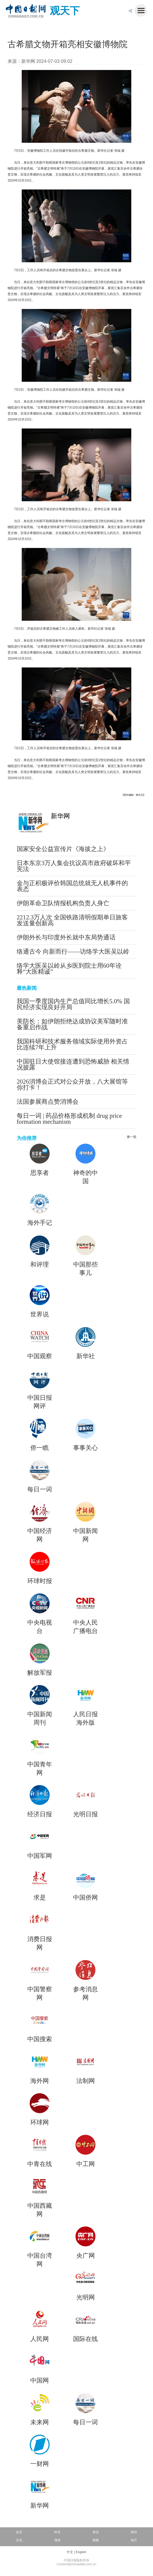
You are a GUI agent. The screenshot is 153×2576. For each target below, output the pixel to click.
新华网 (60, 816)
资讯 (95, 2532)
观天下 (65, 10)
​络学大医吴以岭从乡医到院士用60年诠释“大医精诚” (69, 969)
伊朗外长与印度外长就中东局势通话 (66, 937)
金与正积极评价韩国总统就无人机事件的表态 (72, 886)
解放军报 (39, 1672)
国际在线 (85, 2339)
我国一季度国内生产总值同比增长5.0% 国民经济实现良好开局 (73, 1004)
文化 (19, 2540)
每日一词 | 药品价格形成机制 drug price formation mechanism (69, 1119)
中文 (70, 2552)
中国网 (39, 2380)
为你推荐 (27, 1138)
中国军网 (39, 1855)
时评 (57, 2532)
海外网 (39, 2081)
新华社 (85, 1356)
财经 (134, 2532)
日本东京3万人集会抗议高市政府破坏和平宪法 (74, 866)
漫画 (57, 2540)
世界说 (39, 1314)
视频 (95, 2540)
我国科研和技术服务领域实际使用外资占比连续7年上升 (72, 1044)
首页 (19, 2532)
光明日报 (85, 1814)
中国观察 (39, 1356)
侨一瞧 (39, 1447)
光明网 (85, 2297)
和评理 (39, 1264)
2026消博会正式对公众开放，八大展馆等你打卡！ (72, 1085)
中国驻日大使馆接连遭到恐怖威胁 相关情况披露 (73, 1064)
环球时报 (39, 1581)
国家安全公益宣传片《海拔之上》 (63, 849)
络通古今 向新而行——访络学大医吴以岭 (73, 952)
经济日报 (39, 1814)
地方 (134, 2540)
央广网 (85, 2255)
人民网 (39, 2339)
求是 (39, 1897)
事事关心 (85, 1447)
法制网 (85, 2081)
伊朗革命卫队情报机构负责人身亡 (63, 903)
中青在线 (39, 2164)
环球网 (39, 2122)
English (81, 2552)
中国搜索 (39, 2039)
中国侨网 (85, 1897)
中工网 (85, 2164)
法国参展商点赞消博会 (47, 1102)
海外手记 (39, 1222)
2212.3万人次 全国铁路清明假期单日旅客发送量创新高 (72, 920)
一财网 (39, 2463)
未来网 (39, 2422)
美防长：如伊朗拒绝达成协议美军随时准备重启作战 (72, 1024)
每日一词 (39, 1489)
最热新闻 (27, 988)
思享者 (39, 1172)
